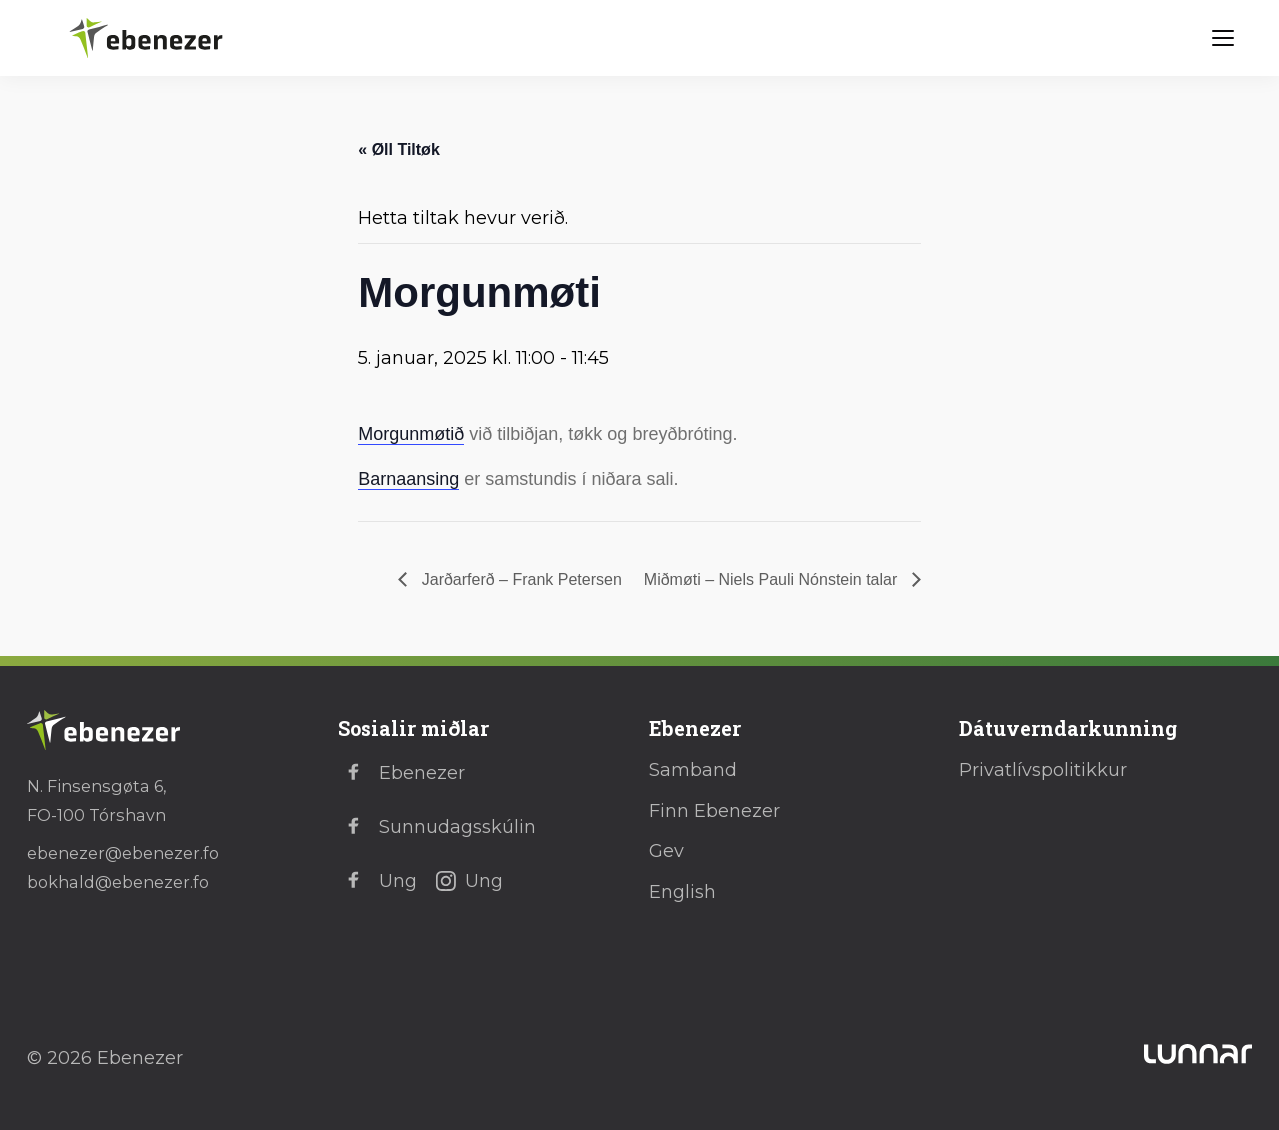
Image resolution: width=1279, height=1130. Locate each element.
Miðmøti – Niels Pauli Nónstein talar (773, 579)
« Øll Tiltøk (399, 149)
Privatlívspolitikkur (1043, 770)
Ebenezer (401, 773)
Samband (693, 770)
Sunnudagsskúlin (437, 827)
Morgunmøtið (411, 434)
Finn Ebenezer (714, 811)
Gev (666, 851)
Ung (377, 881)
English (682, 892)
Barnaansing (408, 479)
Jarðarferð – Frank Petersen (519, 579)
